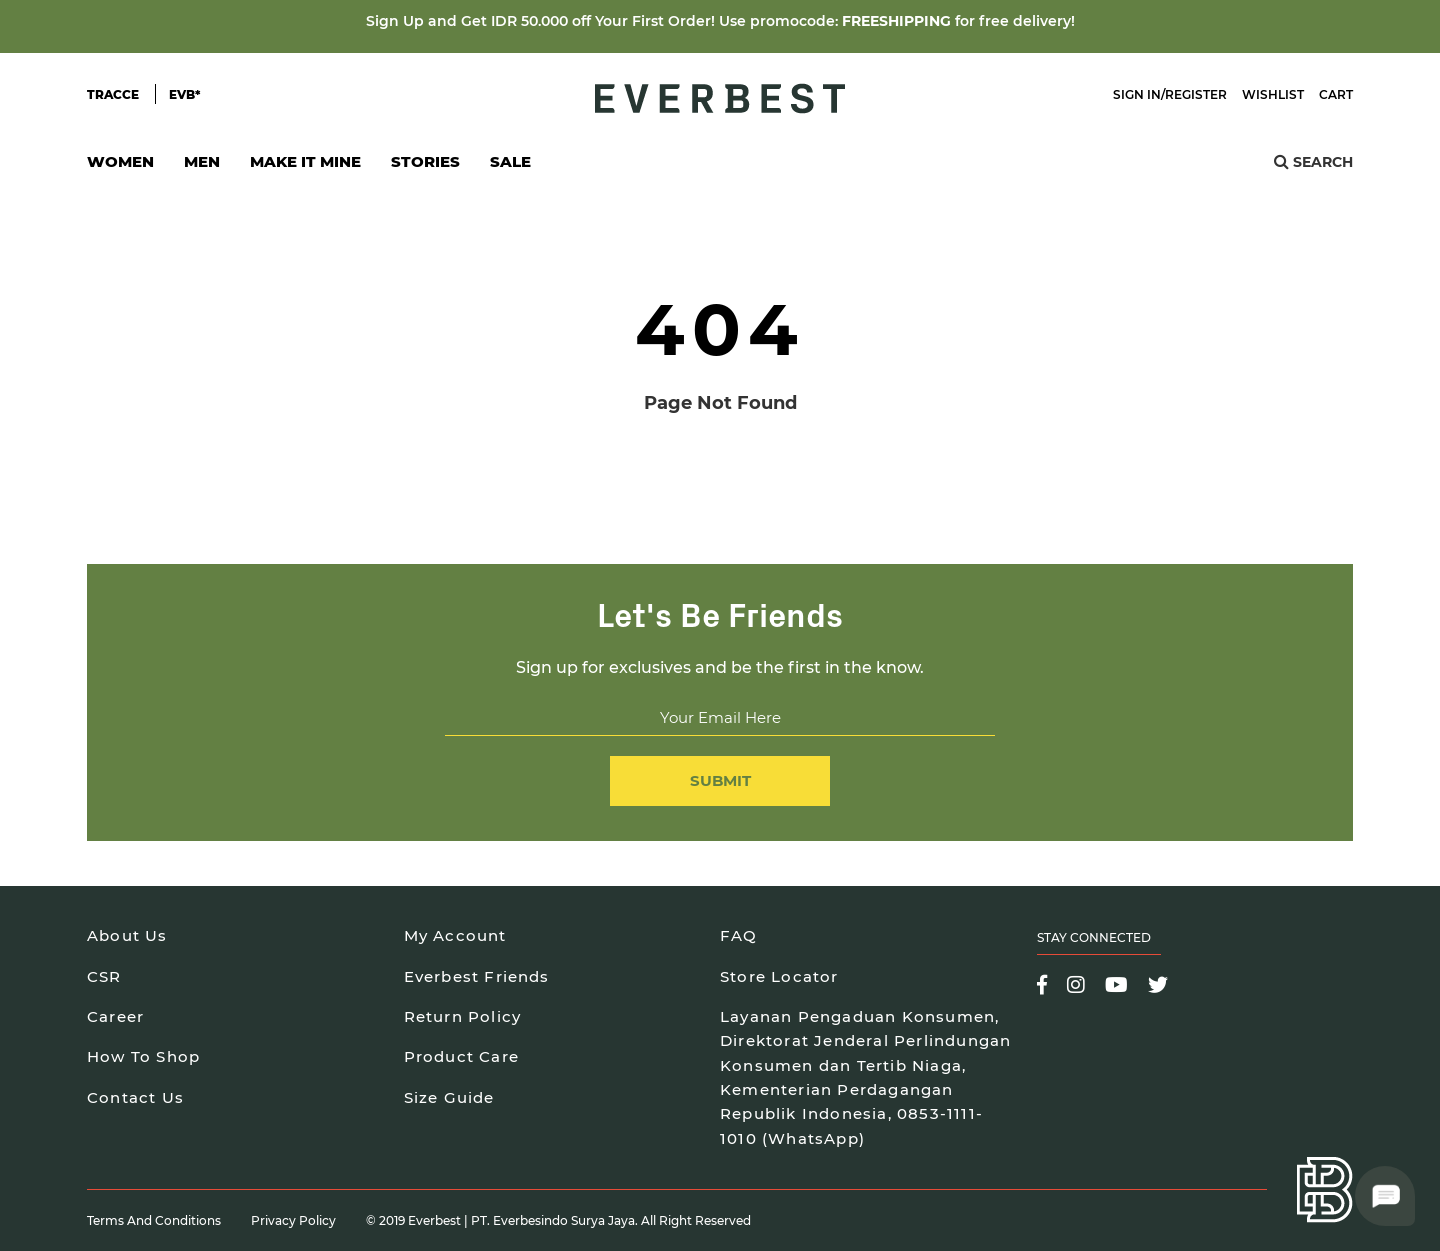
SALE (510, 161)
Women (120, 167)
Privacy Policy (293, 1220)
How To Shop (143, 1056)
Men (202, 167)
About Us (127, 935)
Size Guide (449, 1097)
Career (115, 1016)
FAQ (739, 935)
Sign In (1137, 94)
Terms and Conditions (154, 1220)
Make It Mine (305, 167)
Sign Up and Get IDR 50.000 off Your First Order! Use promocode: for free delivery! (720, 21)
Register (1196, 94)
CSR (104, 976)
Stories (425, 161)
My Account (455, 935)
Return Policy (463, 1016)
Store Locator (779, 976)
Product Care (461, 1056)
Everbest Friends (477, 976)
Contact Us (135, 1097)
